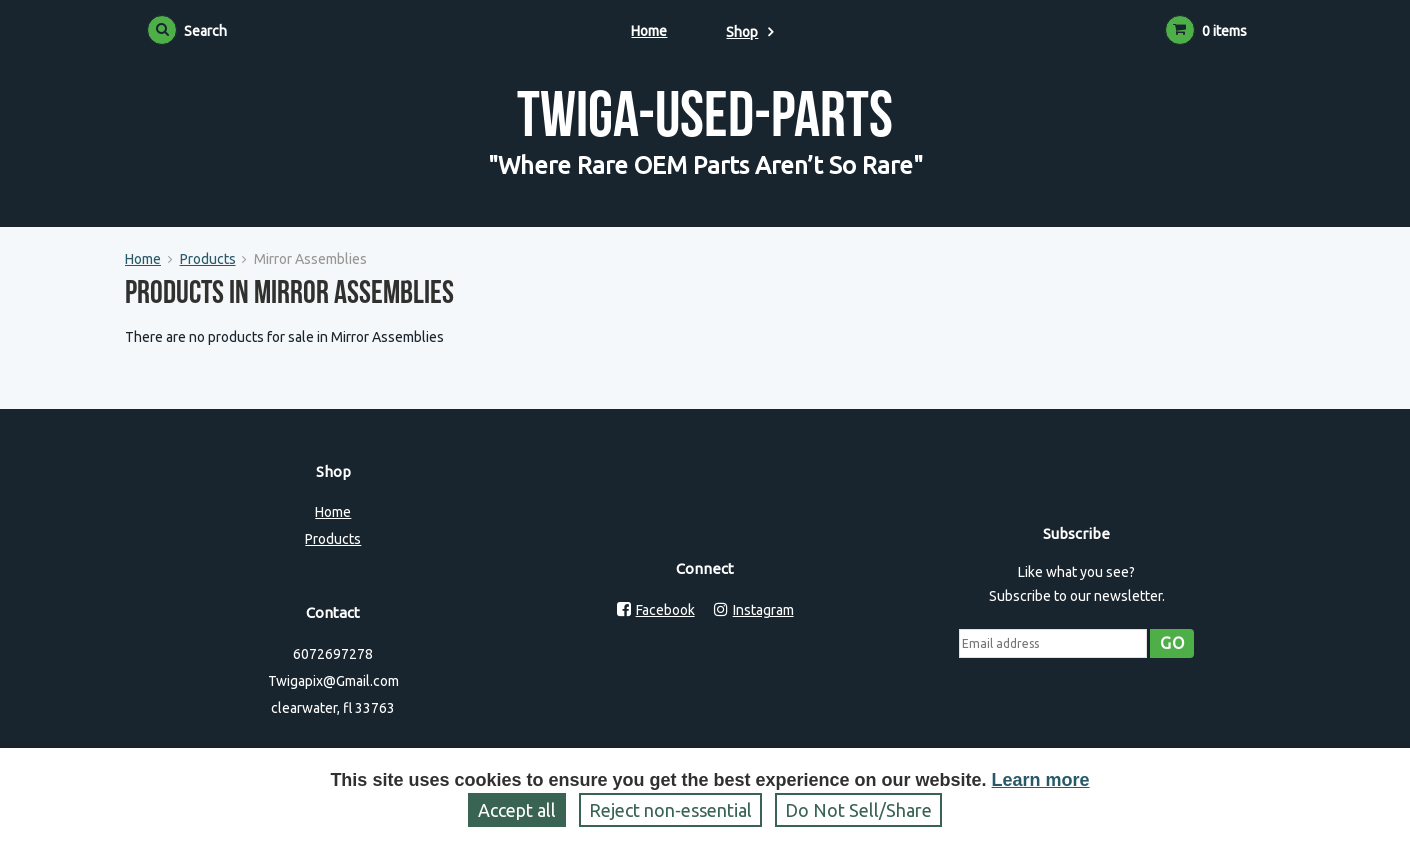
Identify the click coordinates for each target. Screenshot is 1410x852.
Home (649, 31)
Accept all (517, 810)
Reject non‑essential (670, 810)
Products (208, 259)
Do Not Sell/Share (858, 810)
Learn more (1041, 780)
